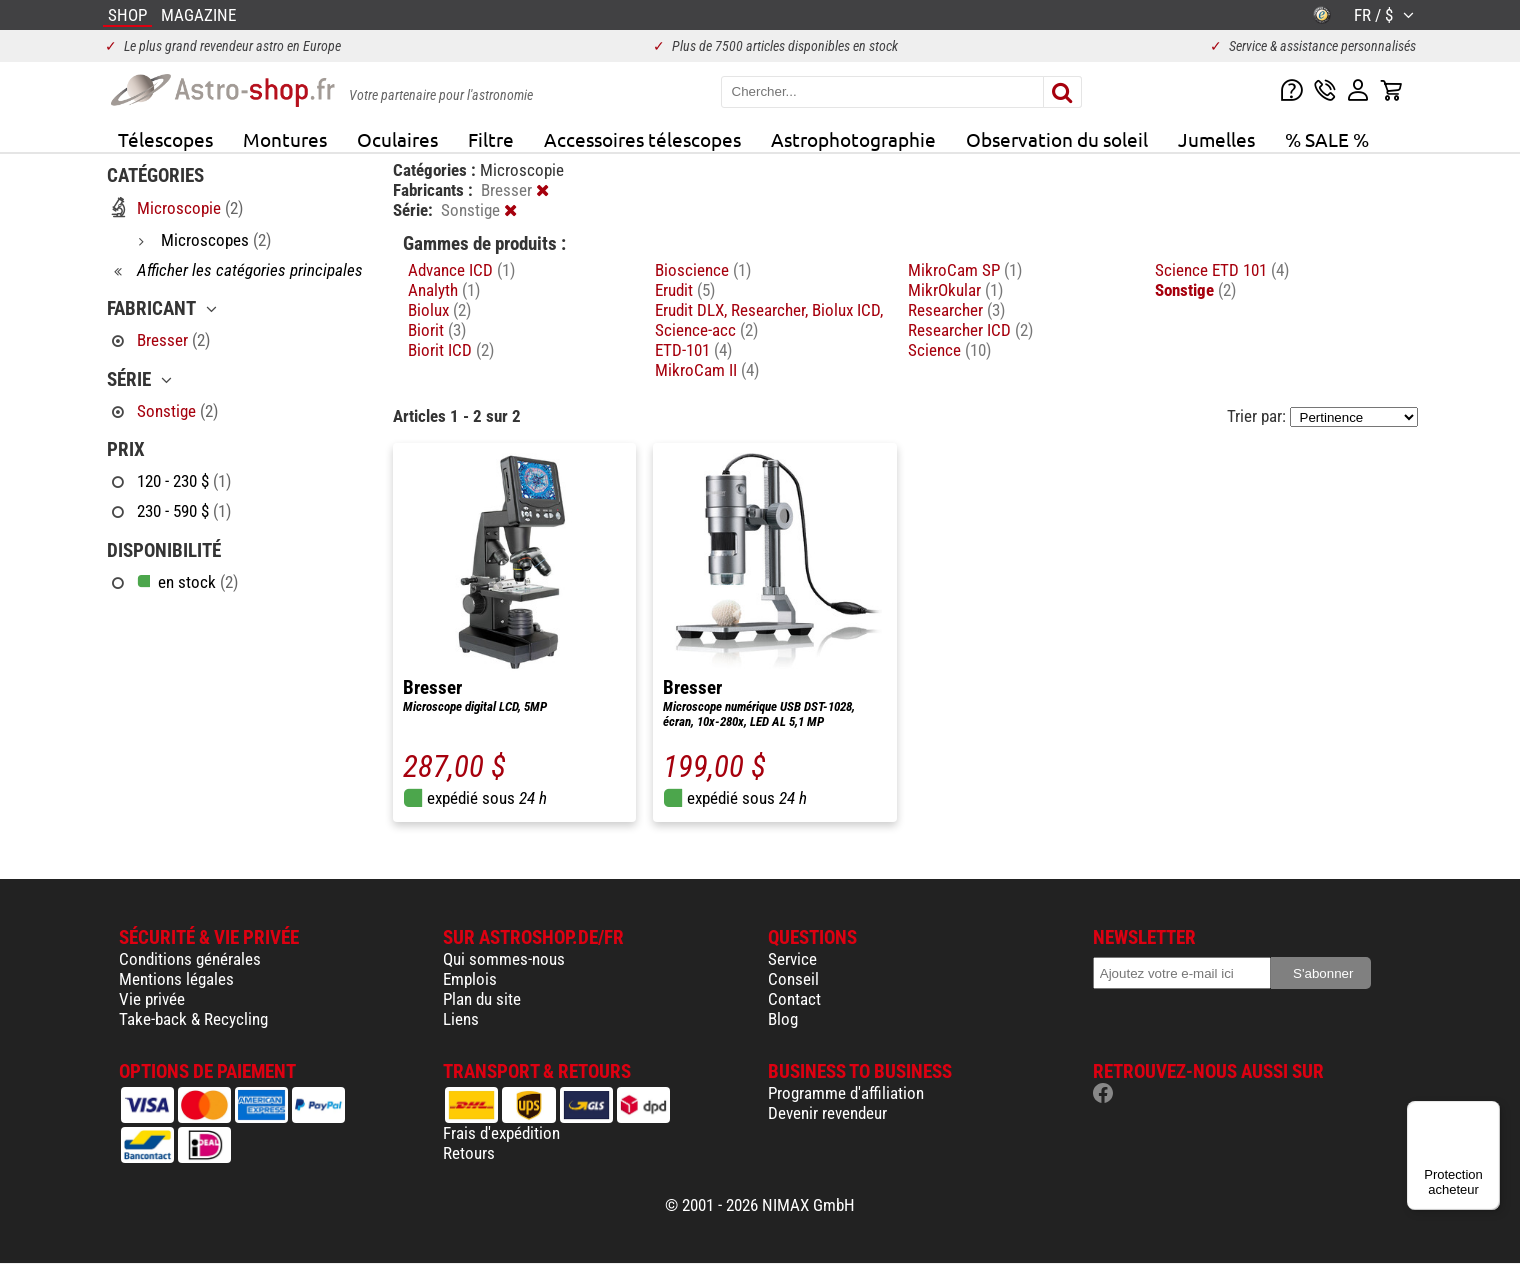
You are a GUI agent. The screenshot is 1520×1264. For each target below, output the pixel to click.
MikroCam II (707, 370)
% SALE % (1327, 139)
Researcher (956, 310)
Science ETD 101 (1222, 270)
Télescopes (165, 139)
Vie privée (152, 999)
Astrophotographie (853, 139)
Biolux (439, 310)
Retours (469, 1153)
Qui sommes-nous (504, 959)
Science (949, 350)
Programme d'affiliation (846, 1093)
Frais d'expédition (501, 1133)
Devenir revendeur (827, 1113)
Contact (794, 999)
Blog (783, 1019)
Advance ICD (461, 270)
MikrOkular (955, 290)
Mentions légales (176, 979)
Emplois (470, 979)
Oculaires (397, 139)
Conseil (793, 979)
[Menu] (1488, 1113)
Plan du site (482, 999)
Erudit (685, 290)
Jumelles (1216, 139)
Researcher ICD (970, 330)
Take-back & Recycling (193, 1019)
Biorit (437, 330)
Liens (461, 1019)
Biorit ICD (451, 350)
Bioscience (703, 270)
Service (792, 959)
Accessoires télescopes (642, 139)
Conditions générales (190, 959)
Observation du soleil (1057, 139)
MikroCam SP (965, 270)
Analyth (444, 290)
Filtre (491, 139)
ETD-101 (693, 350)
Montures (285, 139)
